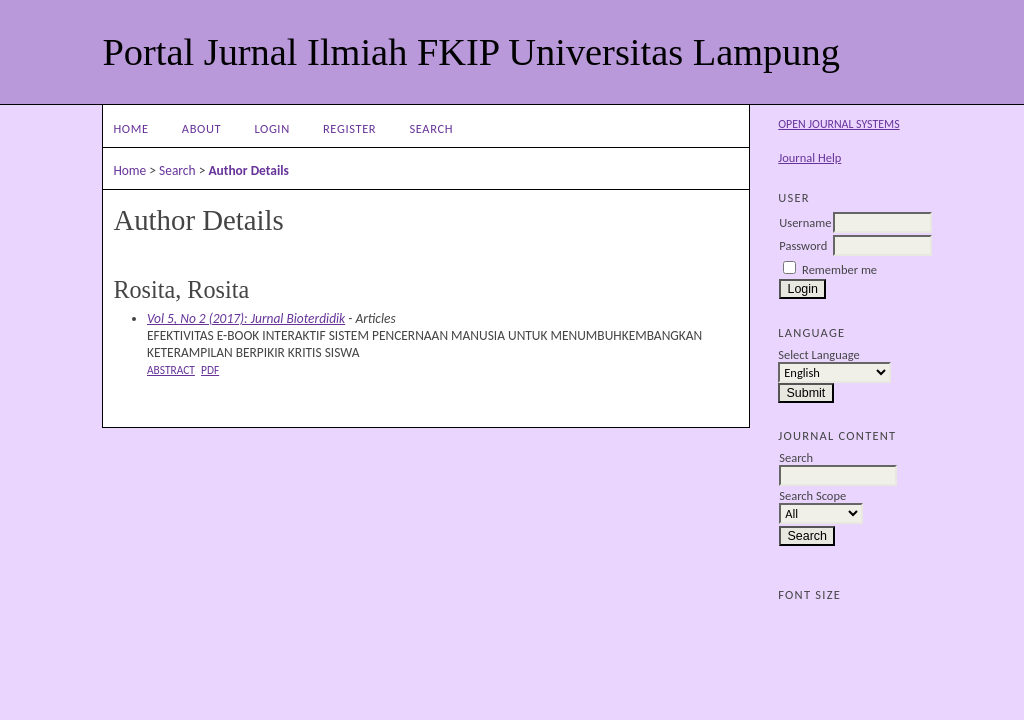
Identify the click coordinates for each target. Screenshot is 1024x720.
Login (271, 128)
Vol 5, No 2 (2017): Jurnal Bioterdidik (246, 318)
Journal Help (809, 157)
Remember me (839, 269)
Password (803, 245)
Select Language (818, 354)
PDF (210, 370)
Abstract (171, 370)
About (201, 128)
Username (805, 222)
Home (130, 128)
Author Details (248, 170)
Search (431, 128)
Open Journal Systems (838, 124)
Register (349, 128)
